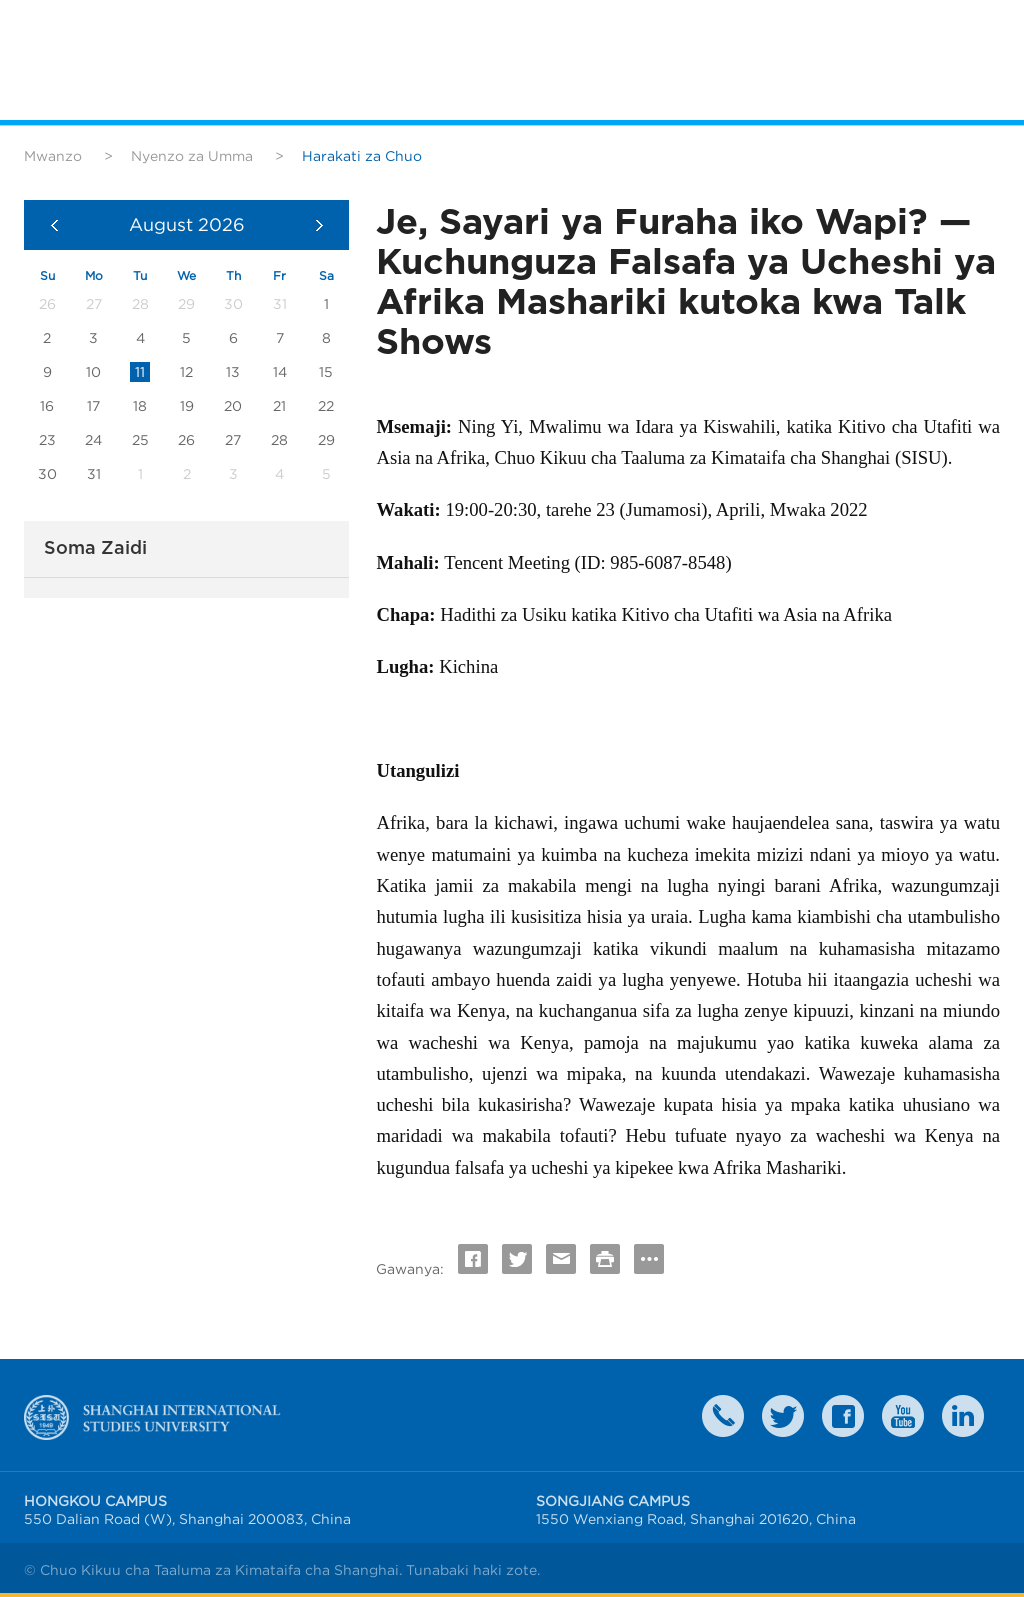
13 (233, 372)
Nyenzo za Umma (192, 156)
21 (279, 406)
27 (233, 440)
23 (47, 440)
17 (93, 406)
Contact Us (723, 1416)
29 (326, 440)
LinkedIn (963, 1416)
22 (326, 406)
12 (186, 372)
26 (186, 440)
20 (233, 406)
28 (279, 440)
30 (47, 474)
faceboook (843, 1416)
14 (280, 372)
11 (140, 372)
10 (93, 372)
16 (47, 406)
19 (187, 406)
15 (326, 372)
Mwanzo (53, 156)
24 (93, 440)
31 (94, 474)
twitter (783, 1416)
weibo (903, 1416)
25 (140, 440)
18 (140, 406)
